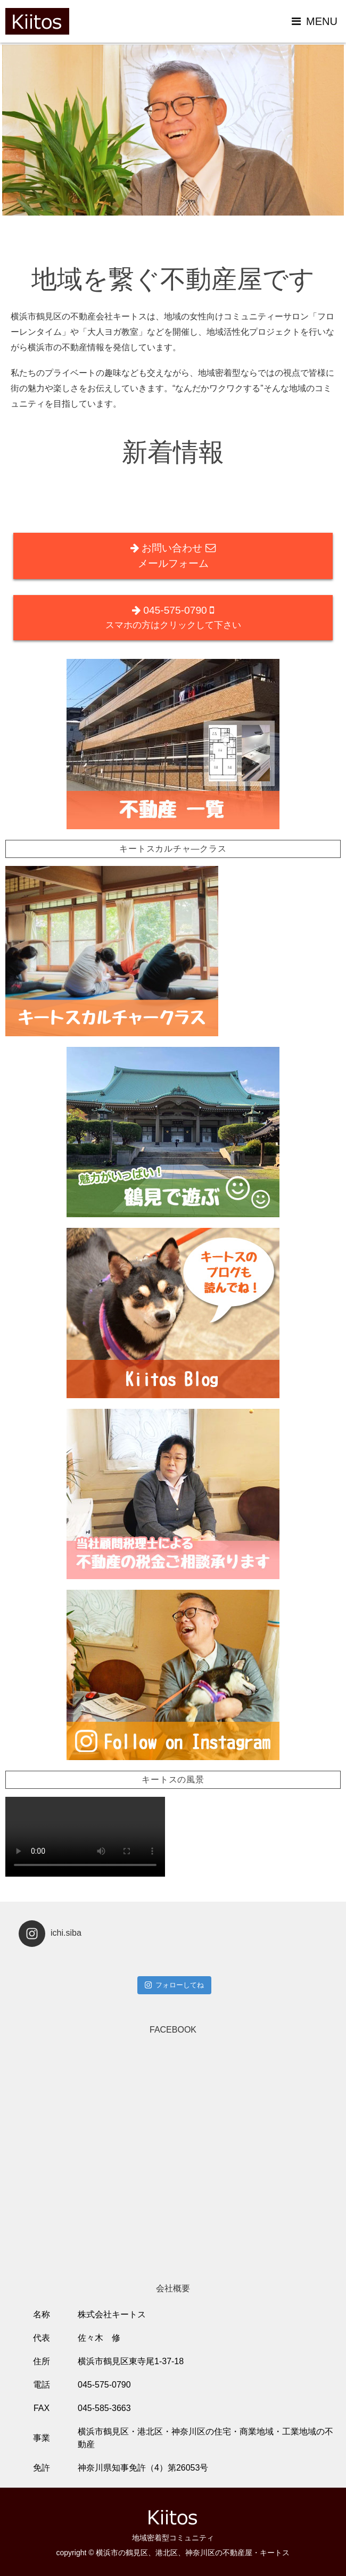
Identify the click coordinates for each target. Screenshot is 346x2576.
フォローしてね (174, 1985)
